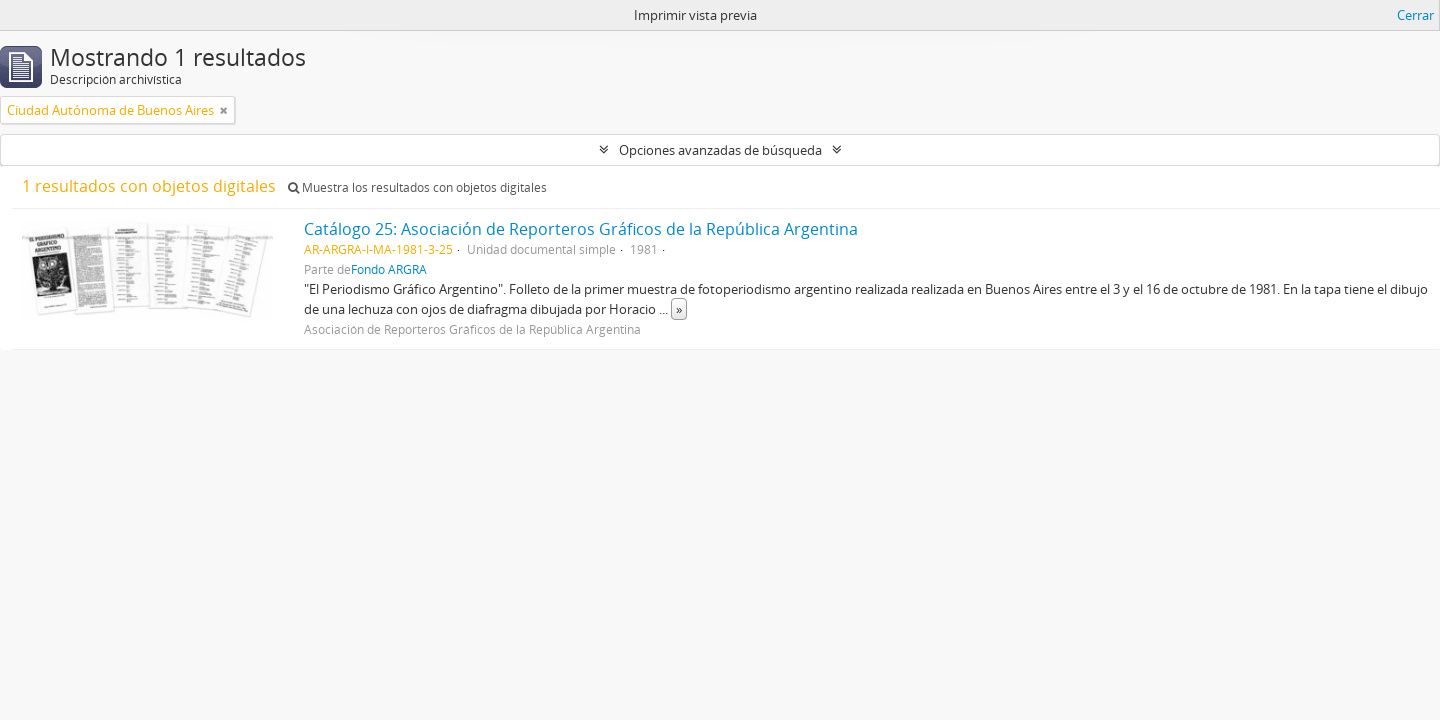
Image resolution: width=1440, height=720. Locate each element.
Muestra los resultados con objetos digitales (417, 187)
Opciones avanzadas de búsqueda (720, 150)
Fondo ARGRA (389, 269)
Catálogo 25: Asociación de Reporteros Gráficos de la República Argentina (581, 229)
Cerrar (1415, 15)
